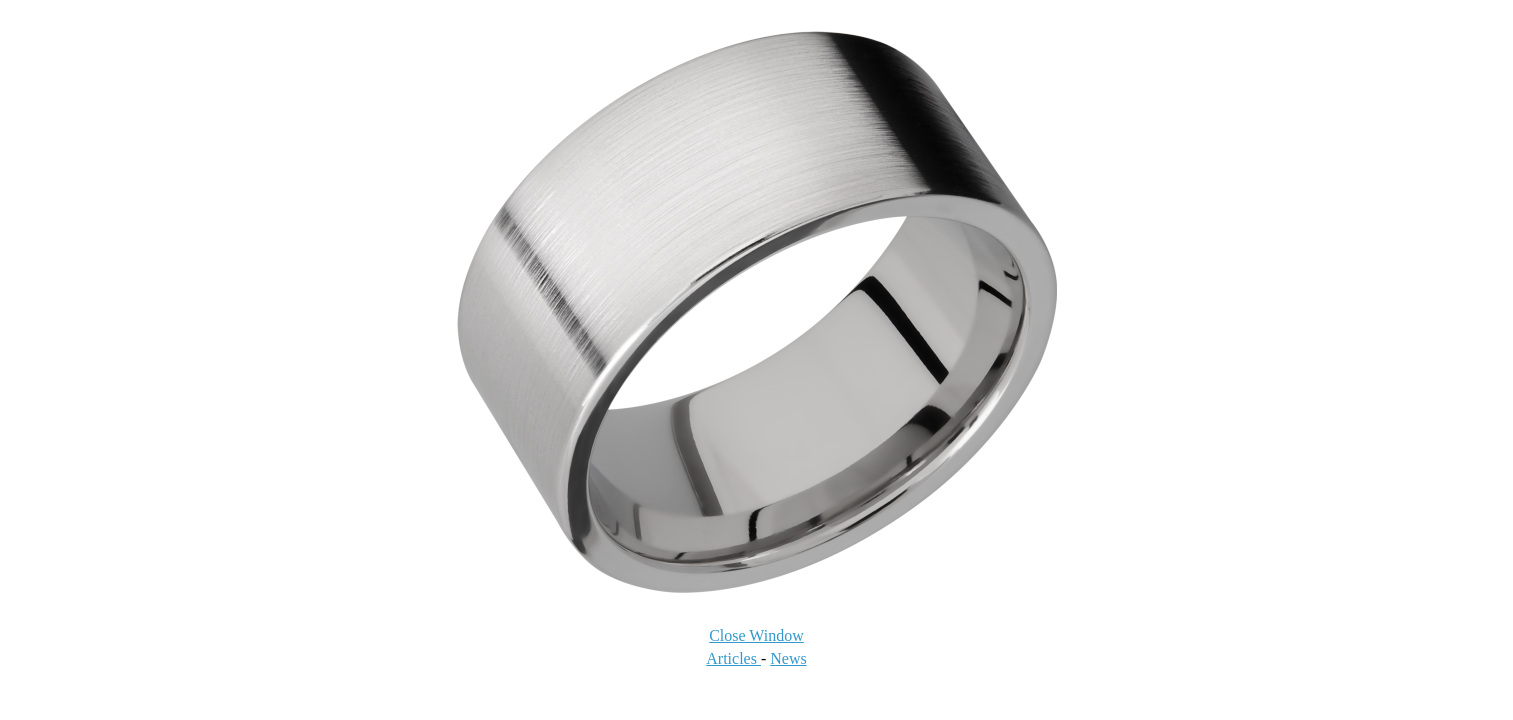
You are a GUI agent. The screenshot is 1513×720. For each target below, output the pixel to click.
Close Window (756, 635)
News (788, 658)
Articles (733, 658)
